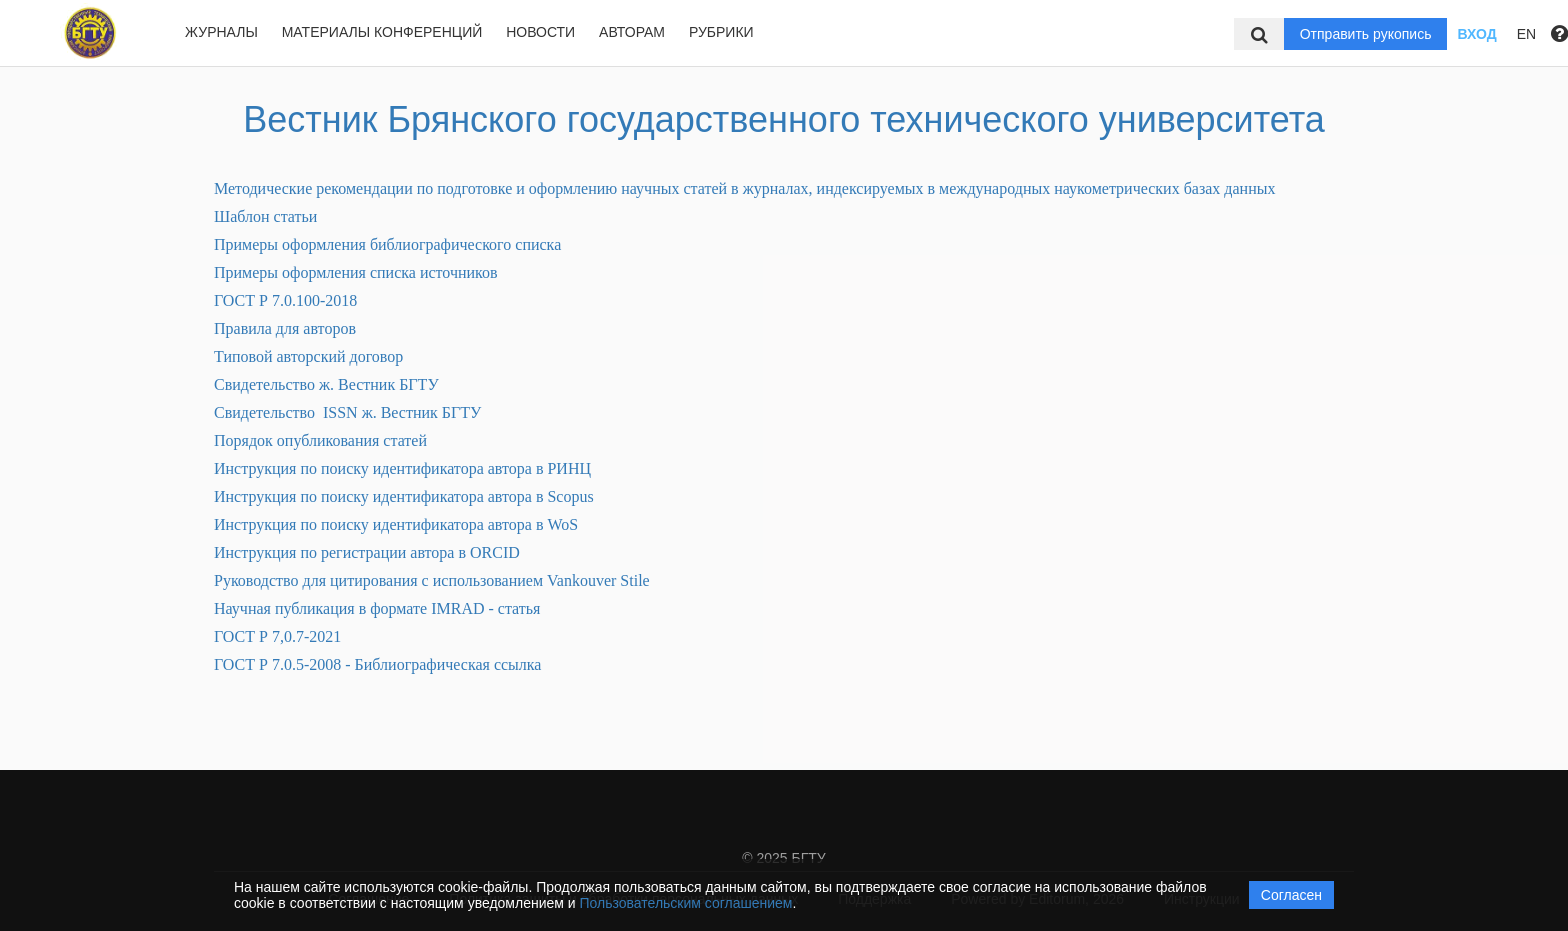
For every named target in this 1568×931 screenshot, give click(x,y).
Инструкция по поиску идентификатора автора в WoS (396, 524)
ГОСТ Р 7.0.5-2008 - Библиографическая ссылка (377, 664)
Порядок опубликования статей (320, 440)
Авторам (632, 32)
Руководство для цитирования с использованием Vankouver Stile (432, 580)
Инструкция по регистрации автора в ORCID (367, 552)
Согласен (1291, 895)
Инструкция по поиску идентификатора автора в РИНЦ (402, 468)
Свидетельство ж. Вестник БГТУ (326, 384)
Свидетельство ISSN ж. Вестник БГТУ (347, 412)
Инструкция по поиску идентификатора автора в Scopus (404, 496)
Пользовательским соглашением (686, 903)
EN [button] (1526, 34)
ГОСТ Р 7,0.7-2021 (277, 636)
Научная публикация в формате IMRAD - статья (377, 608)
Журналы (221, 32)
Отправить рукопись (1366, 34)
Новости (540, 32)
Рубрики (721, 32)
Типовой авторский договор (308, 356)
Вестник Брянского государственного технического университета (784, 119)
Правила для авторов (285, 328)
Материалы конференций (382, 32)
